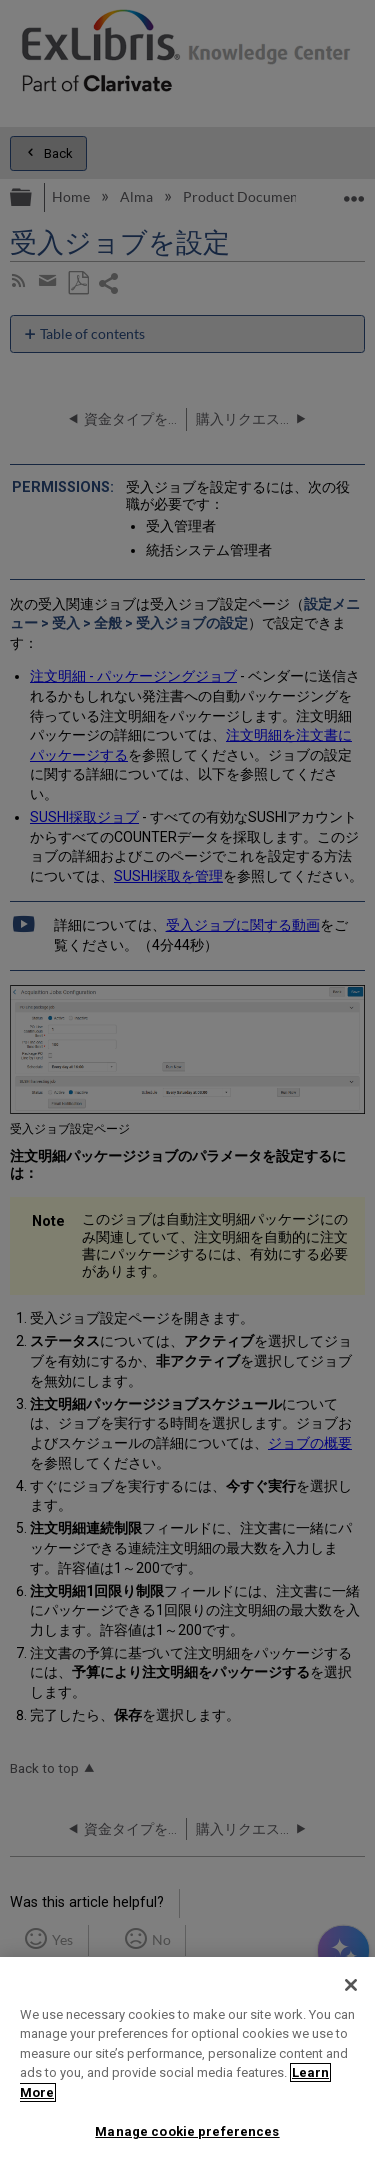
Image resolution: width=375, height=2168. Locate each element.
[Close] (351, 1985)
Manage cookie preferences (187, 2131)
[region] (187, 2062)
